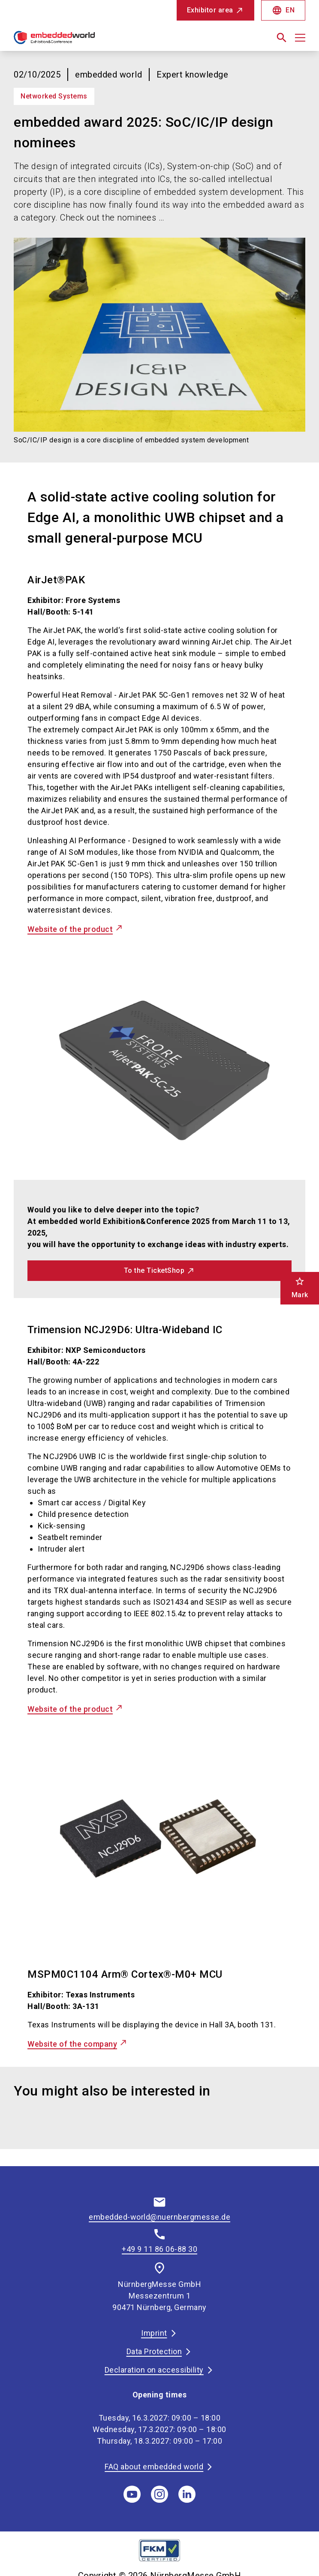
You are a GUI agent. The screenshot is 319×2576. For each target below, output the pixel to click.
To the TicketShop (154, 1270)
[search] (281, 37)
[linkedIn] (187, 2494)
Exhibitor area (210, 10)
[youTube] (132, 2494)
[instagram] (159, 2494)
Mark (300, 1287)
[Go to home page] (83, 41)
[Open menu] (300, 38)
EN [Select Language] (283, 10)
